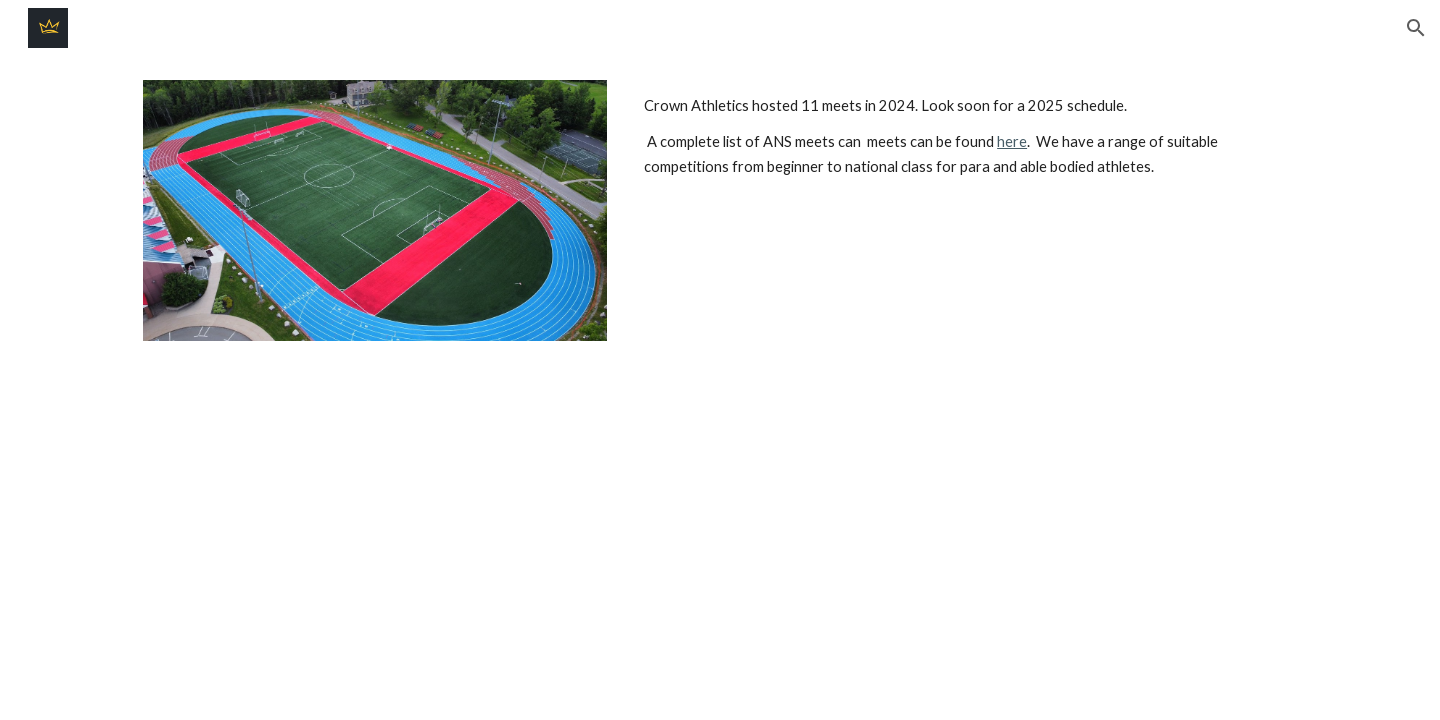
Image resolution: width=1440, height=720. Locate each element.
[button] (1416, 28)
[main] (966, 136)
